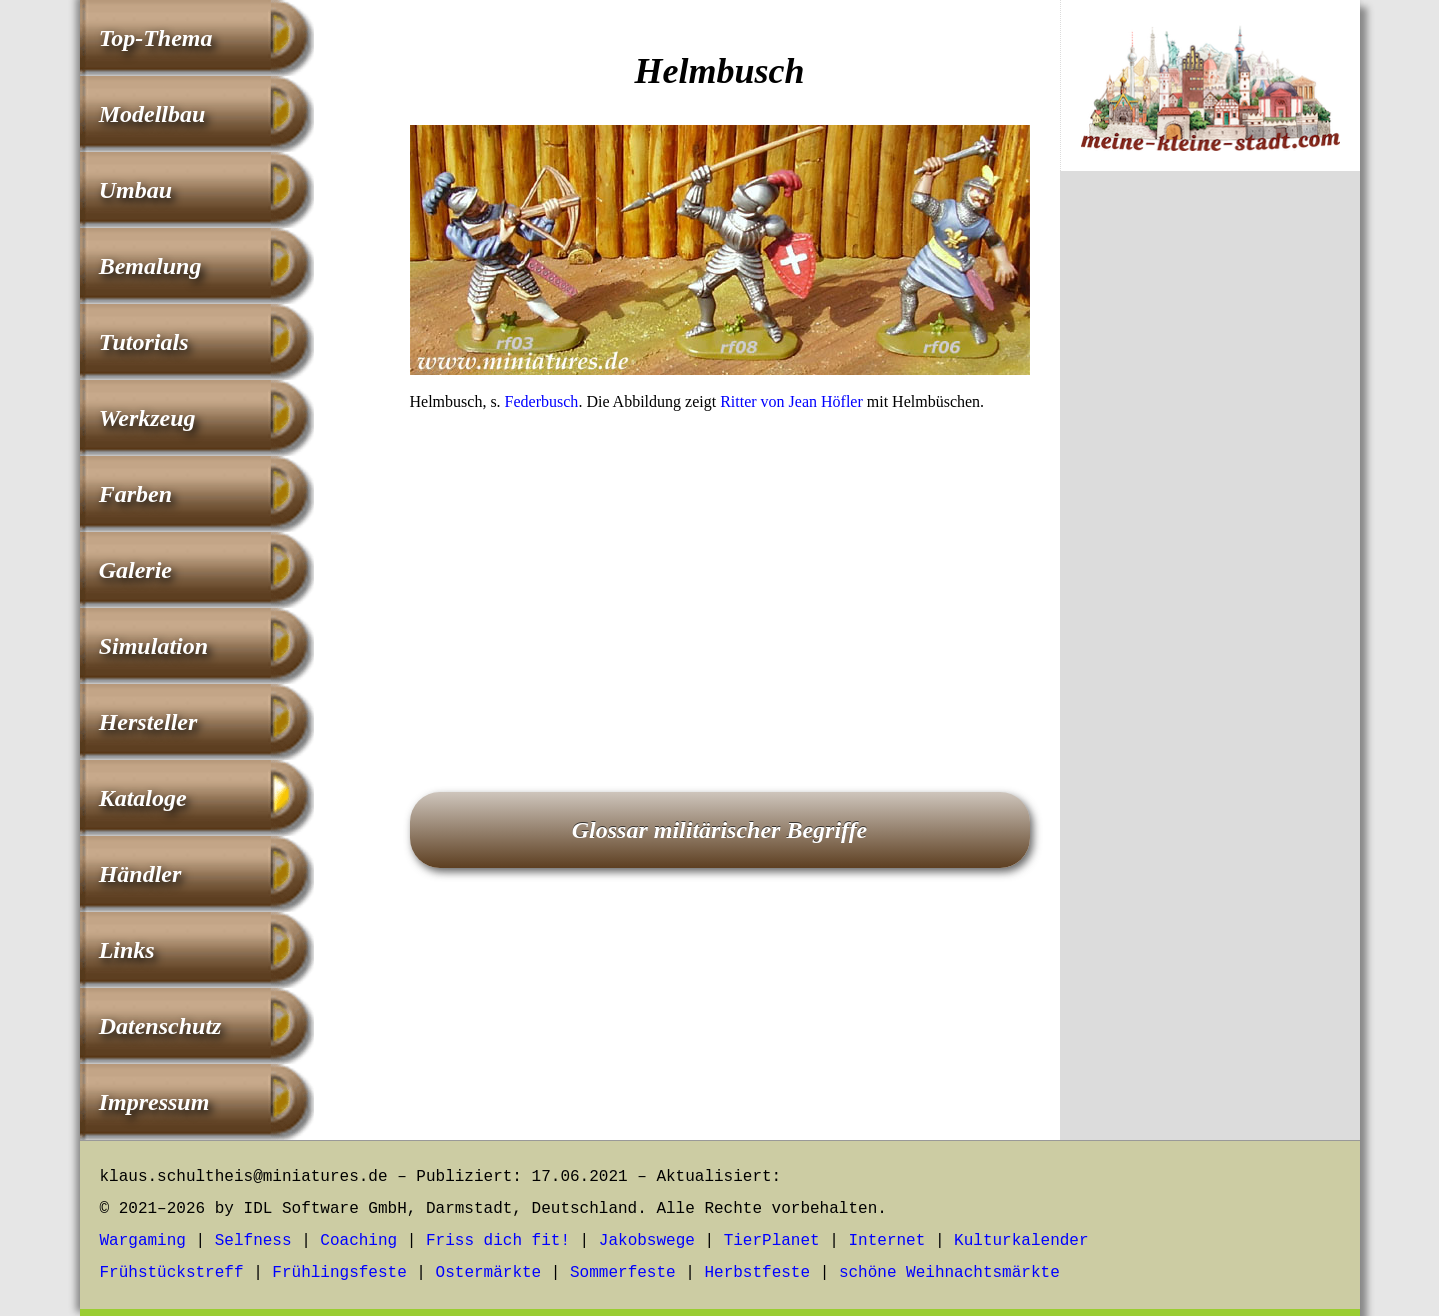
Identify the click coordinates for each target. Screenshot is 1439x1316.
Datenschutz (160, 1026)
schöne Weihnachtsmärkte (949, 1273)
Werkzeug (147, 418)
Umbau (135, 190)
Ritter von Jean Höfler (791, 401)
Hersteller (148, 722)
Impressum (154, 1102)
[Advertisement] (720, 574)
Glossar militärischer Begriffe (720, 830)
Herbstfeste (757, 1273)
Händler (140, 874)
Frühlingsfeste (339, 1273)
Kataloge (143, 798)
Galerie (135, 570)
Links (127, 950)
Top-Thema (156, 38)
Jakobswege (647, 1241)
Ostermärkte (489, 1273)
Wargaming (143, 1241)
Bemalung (150, 266)
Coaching (358, 1241)
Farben (135, 494)
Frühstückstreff (172, 1273)
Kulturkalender (1021, 1241)
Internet (886, 1241)
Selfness (253, 1241)
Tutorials (144, 342)
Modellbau (152, 114)
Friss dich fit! (498, 1241)
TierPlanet (772, 1241)
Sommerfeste (623, 1273)
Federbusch (542, 401)
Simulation (153, 646)
